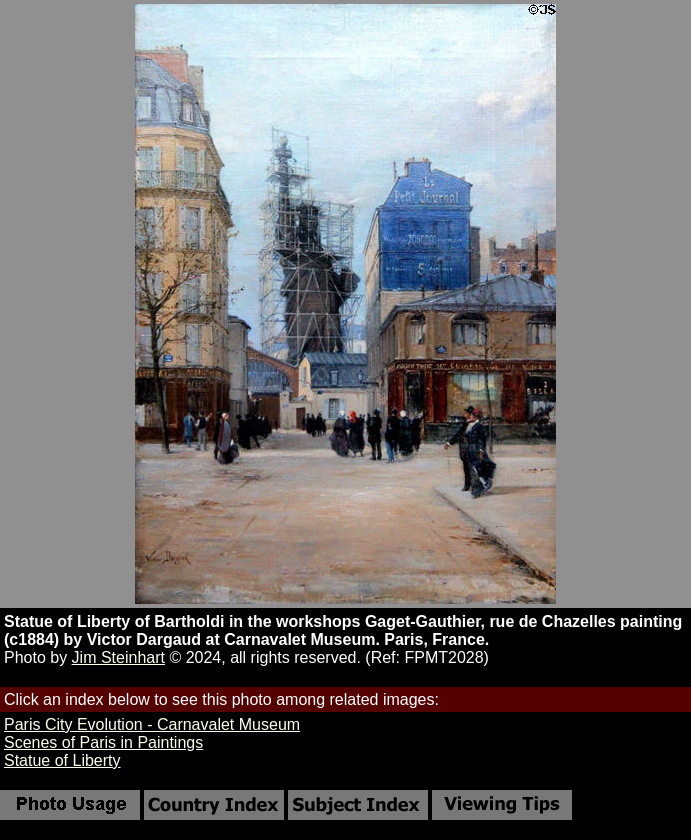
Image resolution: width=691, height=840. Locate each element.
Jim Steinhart (118, 657)
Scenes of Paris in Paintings (103, 742)
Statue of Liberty (62, 760)
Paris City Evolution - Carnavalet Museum (152, 724)
